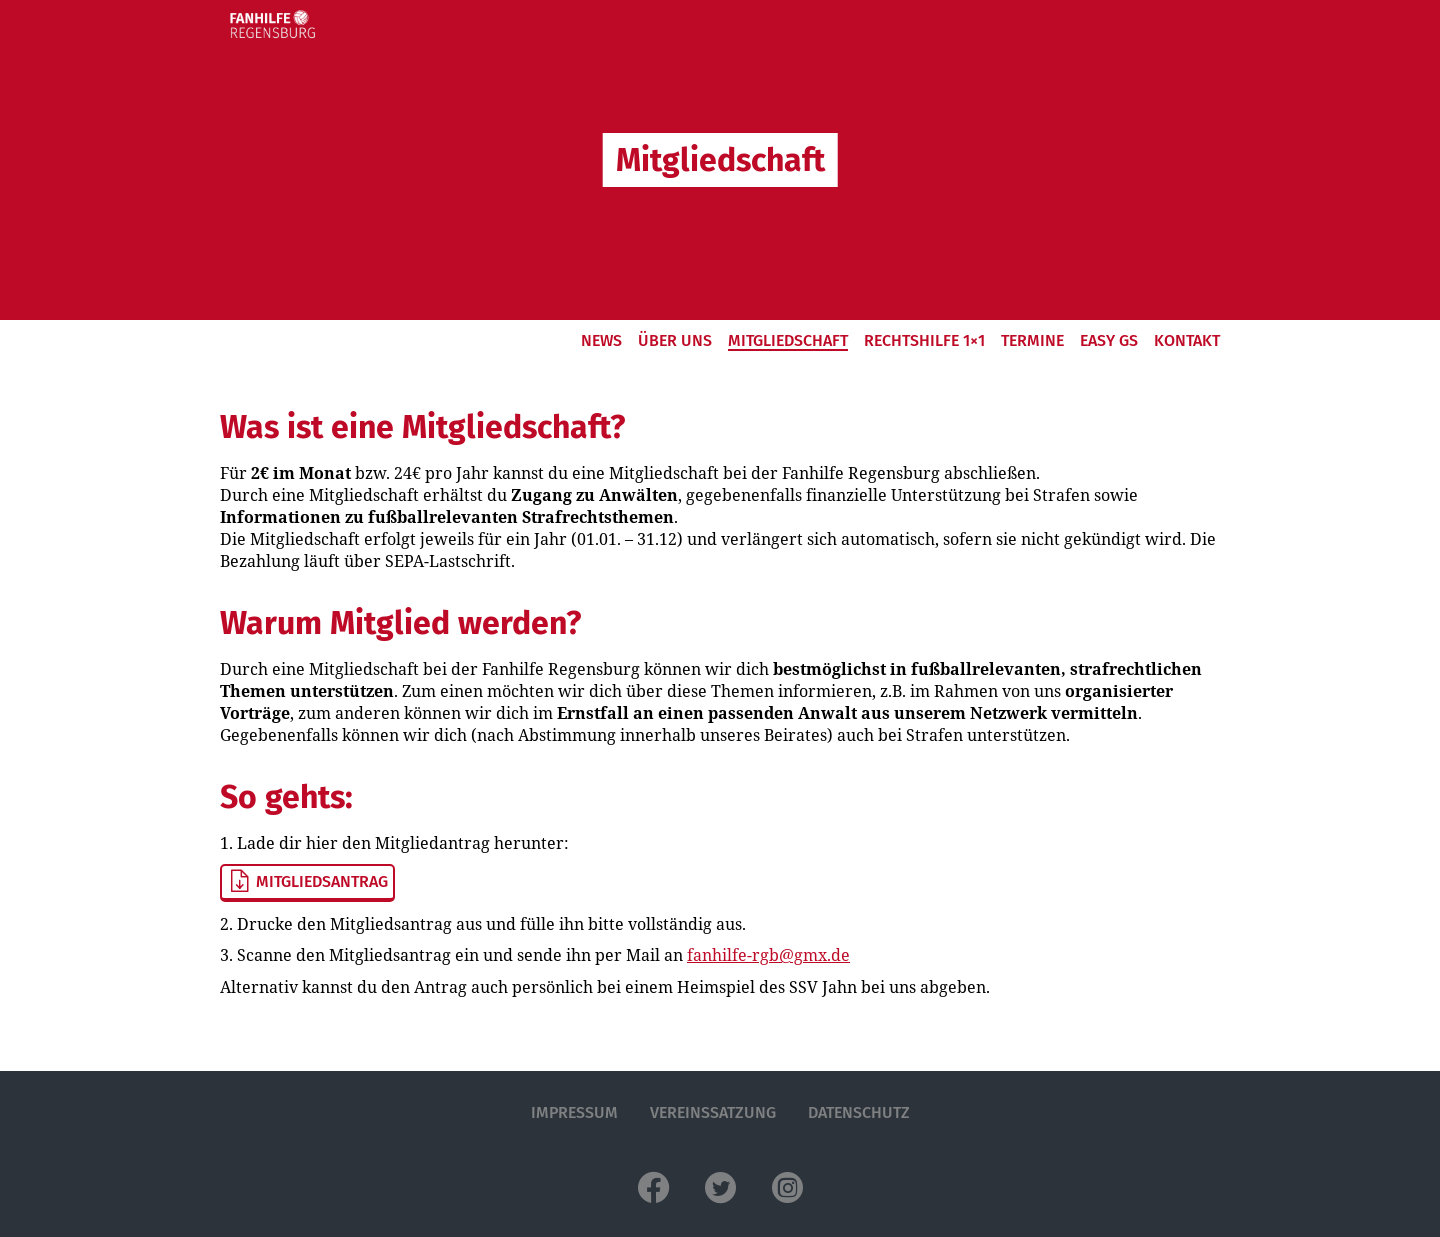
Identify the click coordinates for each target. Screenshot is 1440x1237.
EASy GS (1109, 340)
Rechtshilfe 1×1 (924, 340)
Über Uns (675, 340)
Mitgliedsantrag (307, 882)
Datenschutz (859, 1112)
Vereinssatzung (713, 1112)
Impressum (574, 1112)
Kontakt (1187, 340)
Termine (1032, 340)
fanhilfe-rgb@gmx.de (768, 955)
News (601, 340)
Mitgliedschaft (788, 340)
